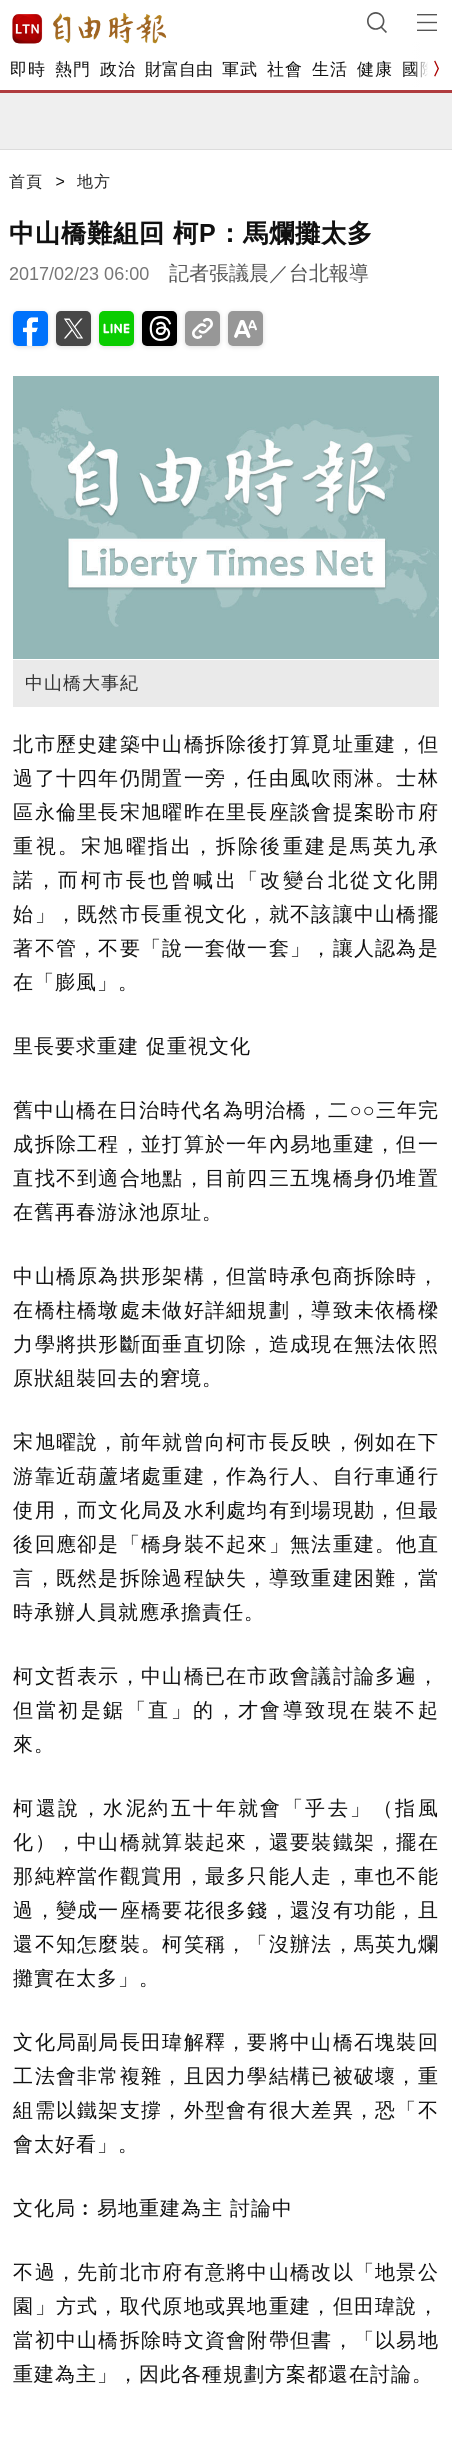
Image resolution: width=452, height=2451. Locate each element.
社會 (284, 69)
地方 (94, 181)
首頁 (26, 181)
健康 (374, 69)
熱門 (72, 69)
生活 (329, 69)
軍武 (239, 69)
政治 (117, 69)
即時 (27, 69)
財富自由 (178, 69)
